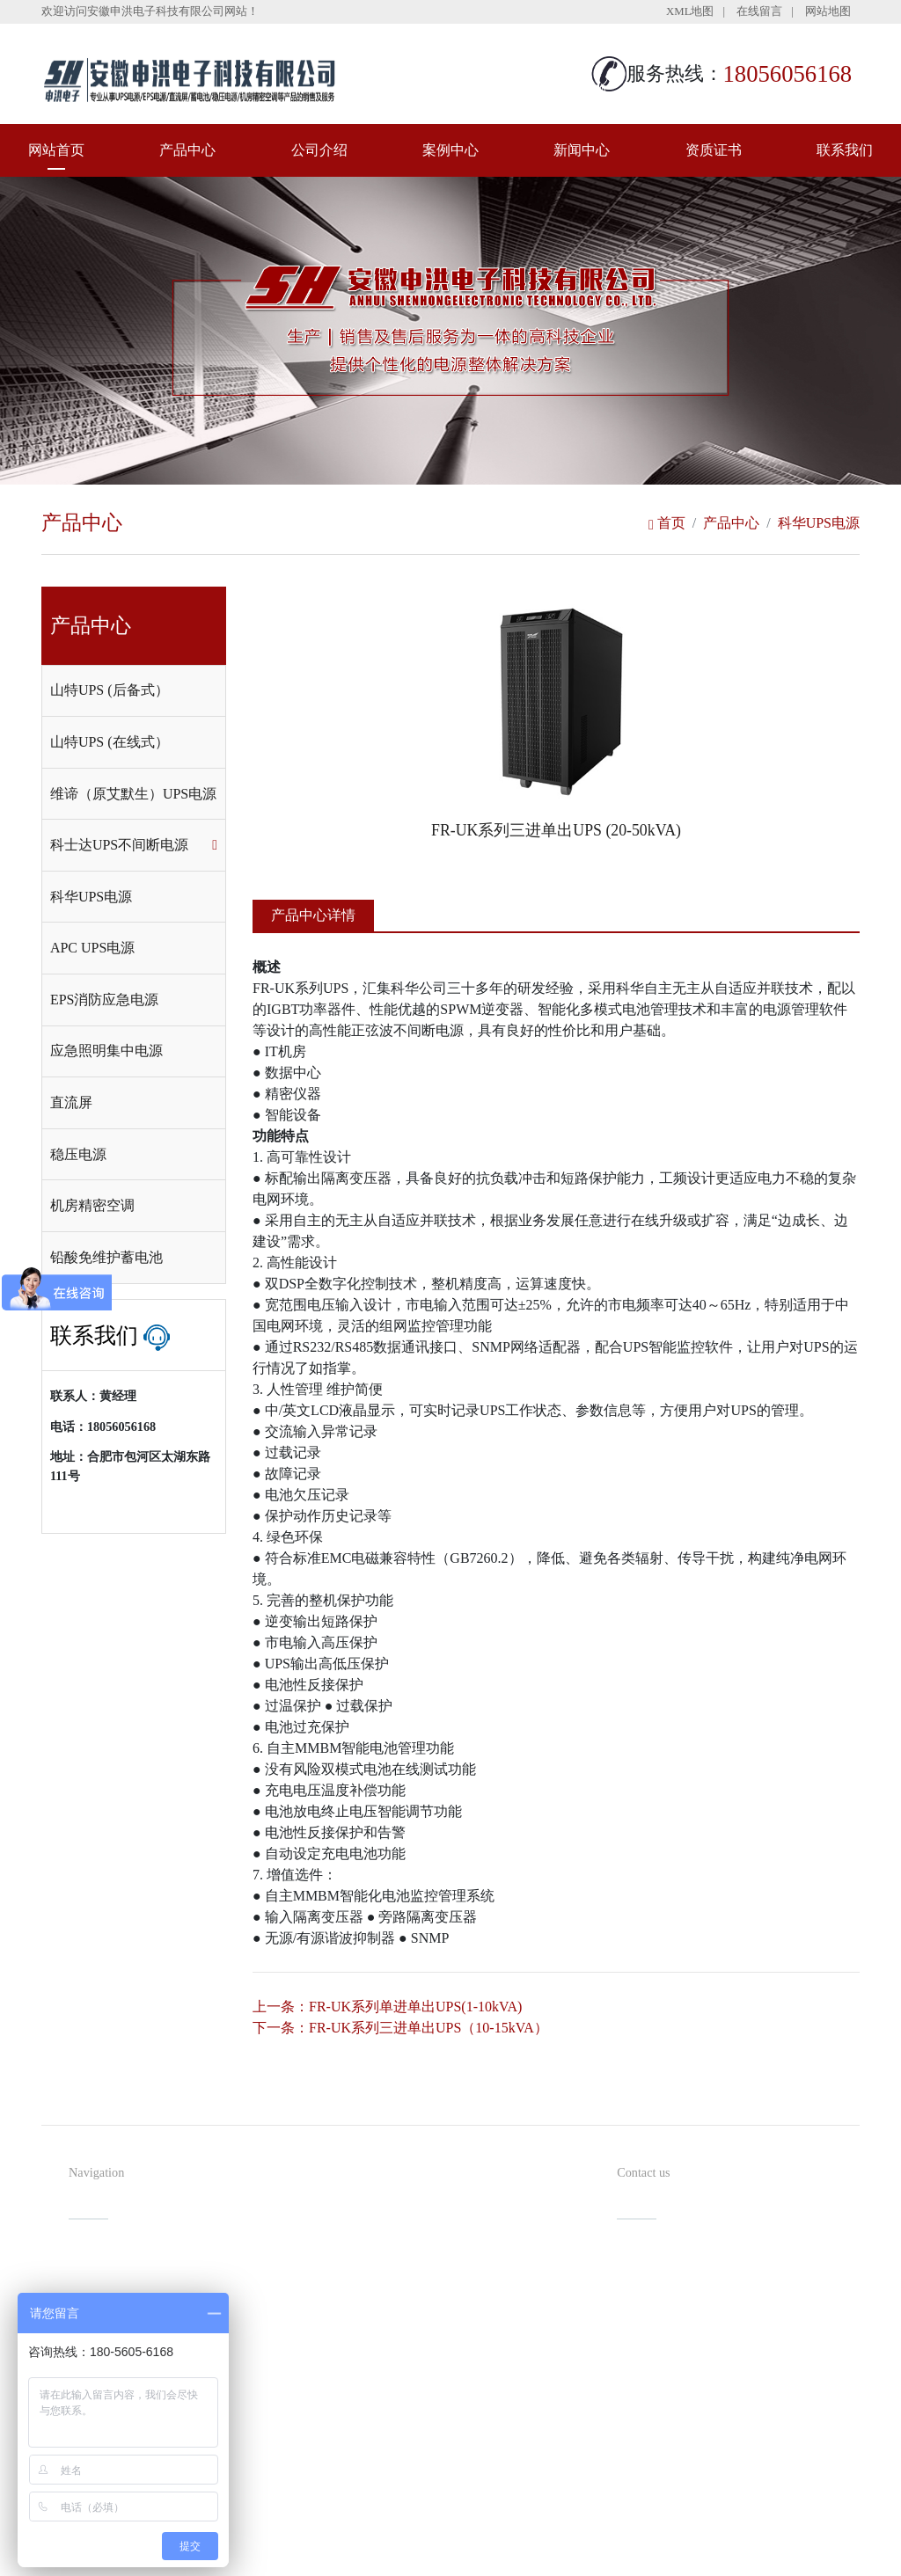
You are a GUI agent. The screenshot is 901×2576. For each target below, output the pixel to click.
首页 (666, 522)
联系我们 (845, 149)
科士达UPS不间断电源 (119, 844)
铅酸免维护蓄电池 (106, 1257)
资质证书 (713, 149)
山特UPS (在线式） (109, 741)
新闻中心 (581, 149)
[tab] (133, 691)
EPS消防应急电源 (104, 999)
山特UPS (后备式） (109, 689)
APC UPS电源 (92, 947)
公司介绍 (319, 149)
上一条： (387, 2006)
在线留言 (759, 11)
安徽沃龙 (486, 2556)
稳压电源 (78, 1154)
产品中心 (187, 149)
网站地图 (828, 11)
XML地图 (690, 11)
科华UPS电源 (819, 522)
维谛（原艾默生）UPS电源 (133, 793)
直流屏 (71, 1102)
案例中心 (450, 149)
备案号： (531, 2527)
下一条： (400, 2027)
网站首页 (56, 149)
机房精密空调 (92, 1205)
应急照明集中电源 (106, 1050)
